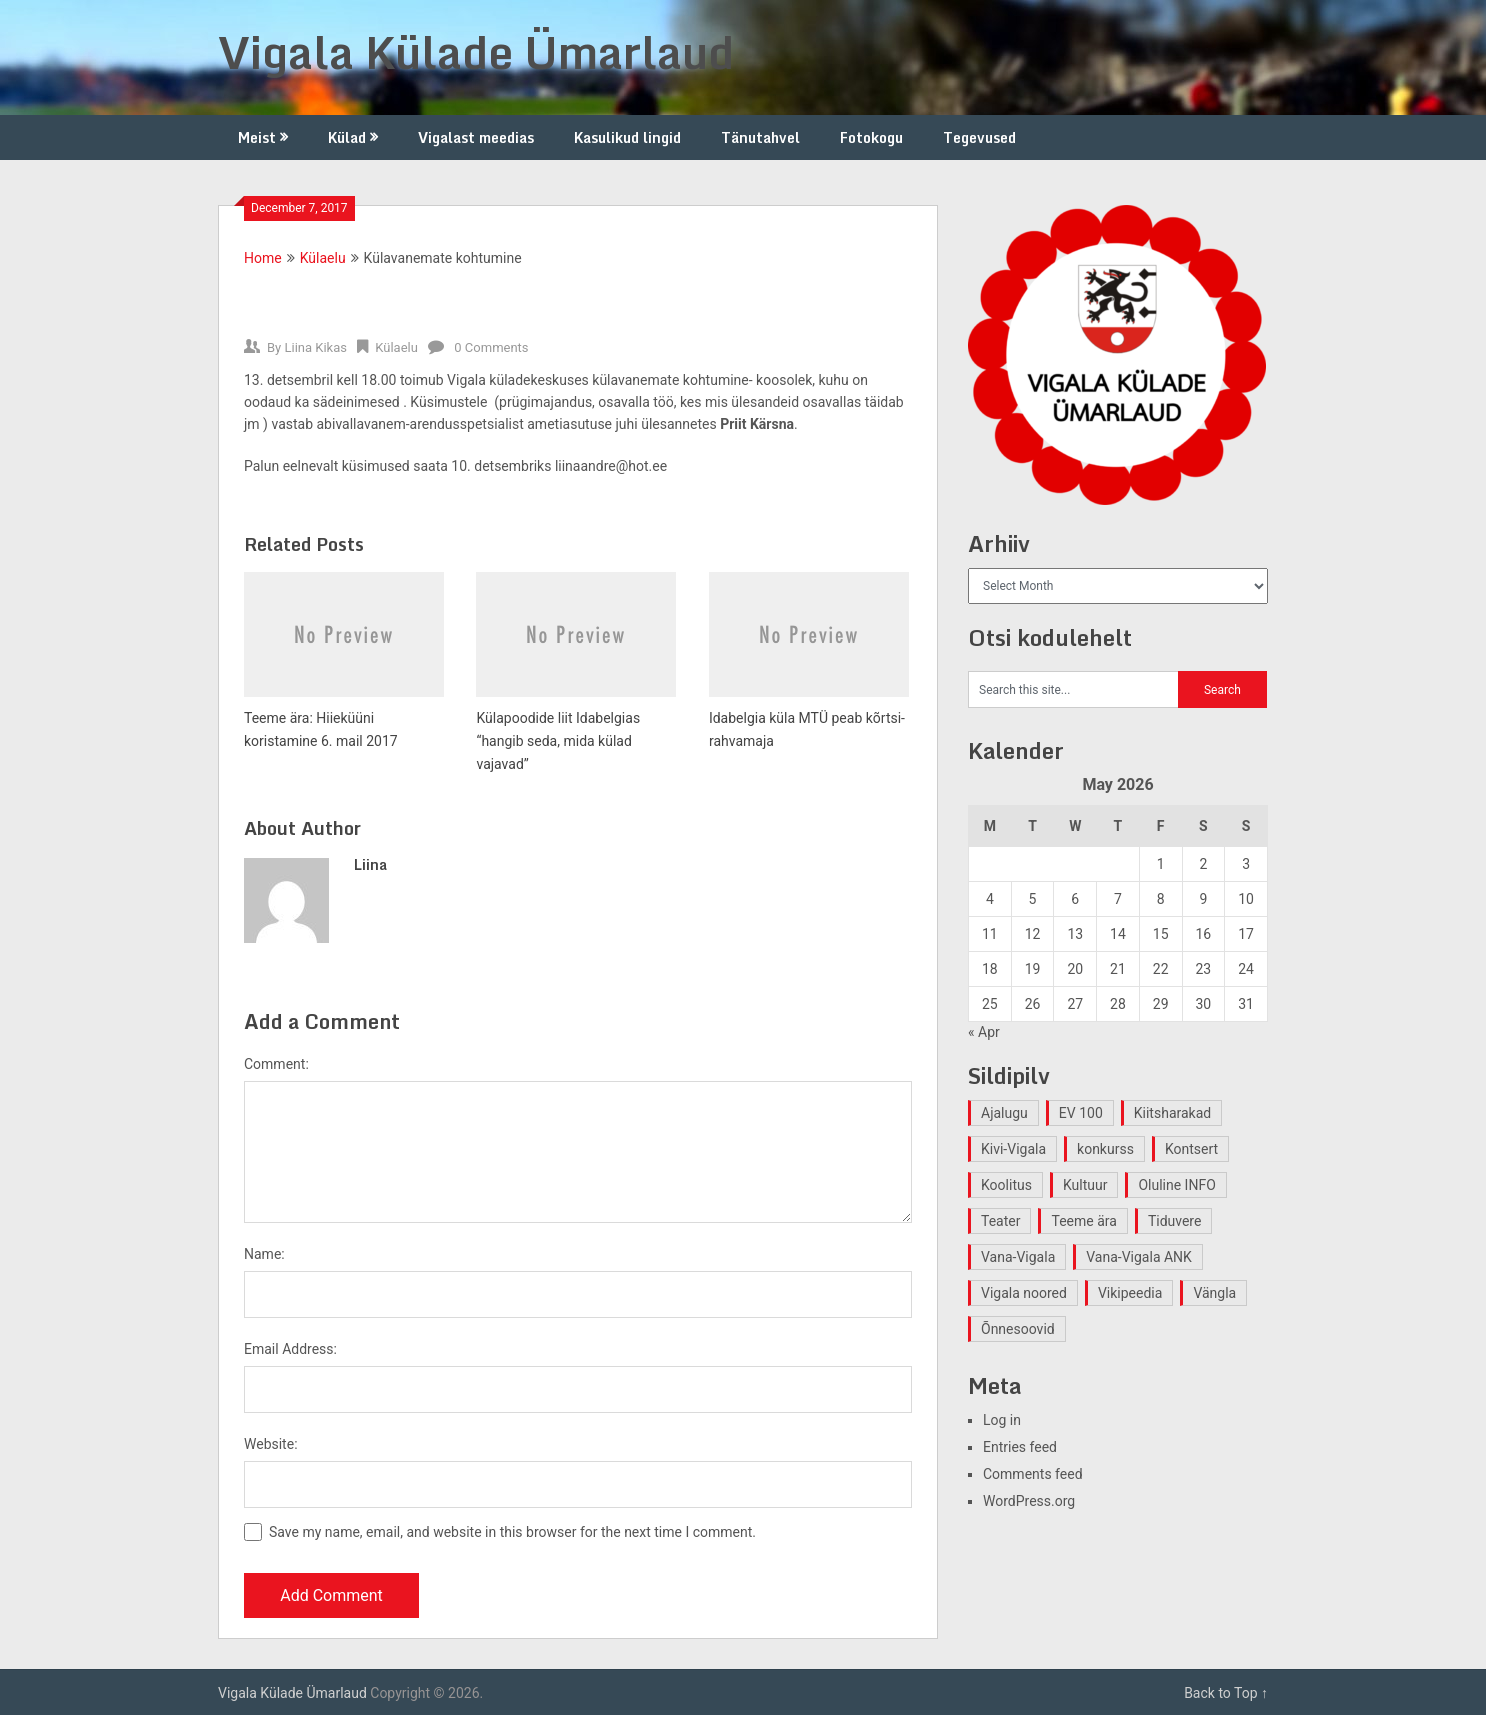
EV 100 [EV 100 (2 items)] (1081, 1113)
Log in (1002, 1420)
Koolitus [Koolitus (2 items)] (1006, 1185)
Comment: (276, 1064)
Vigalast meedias (476, 137)
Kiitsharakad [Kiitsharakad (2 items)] (1172, 1113)
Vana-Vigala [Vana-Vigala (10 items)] (1018, 1257)
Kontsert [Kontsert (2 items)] (1191, 1149)
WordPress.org (1029, 1501)
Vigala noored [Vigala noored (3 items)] (1024, 1293)
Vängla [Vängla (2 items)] (1214, 1293)
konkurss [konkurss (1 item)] (1105, 1149)
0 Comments (491, 347)
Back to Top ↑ (1226, 1693)
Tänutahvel (760, 137)
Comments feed (1033, 1474)
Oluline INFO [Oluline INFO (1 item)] (1176, 1185)
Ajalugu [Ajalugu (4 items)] (1004, 1113)
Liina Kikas (315, 347)
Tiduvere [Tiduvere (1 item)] (1175, 1221)
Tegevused (979, 137)
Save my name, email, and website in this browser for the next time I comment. (512, 1532)
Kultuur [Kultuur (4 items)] (1085, 1185)
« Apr (984, 1032)
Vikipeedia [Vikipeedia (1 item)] (1130, 1293)
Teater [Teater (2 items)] (1000, 1221)
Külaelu (323, 258)
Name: (264, 1254)
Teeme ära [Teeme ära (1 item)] (1083, 1221)
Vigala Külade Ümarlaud (476, 52)
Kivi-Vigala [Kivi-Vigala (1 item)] (1013, 1149)
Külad (347, 137)
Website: (271, 1444)
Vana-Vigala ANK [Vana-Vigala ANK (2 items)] (1139, 1257)
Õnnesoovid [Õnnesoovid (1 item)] (1018, 1329)
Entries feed (1020, 1447)
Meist (257, 137)
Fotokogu (871, 137)
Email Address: (290, 1349)
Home (263, 258)
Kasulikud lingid (627, 137)
